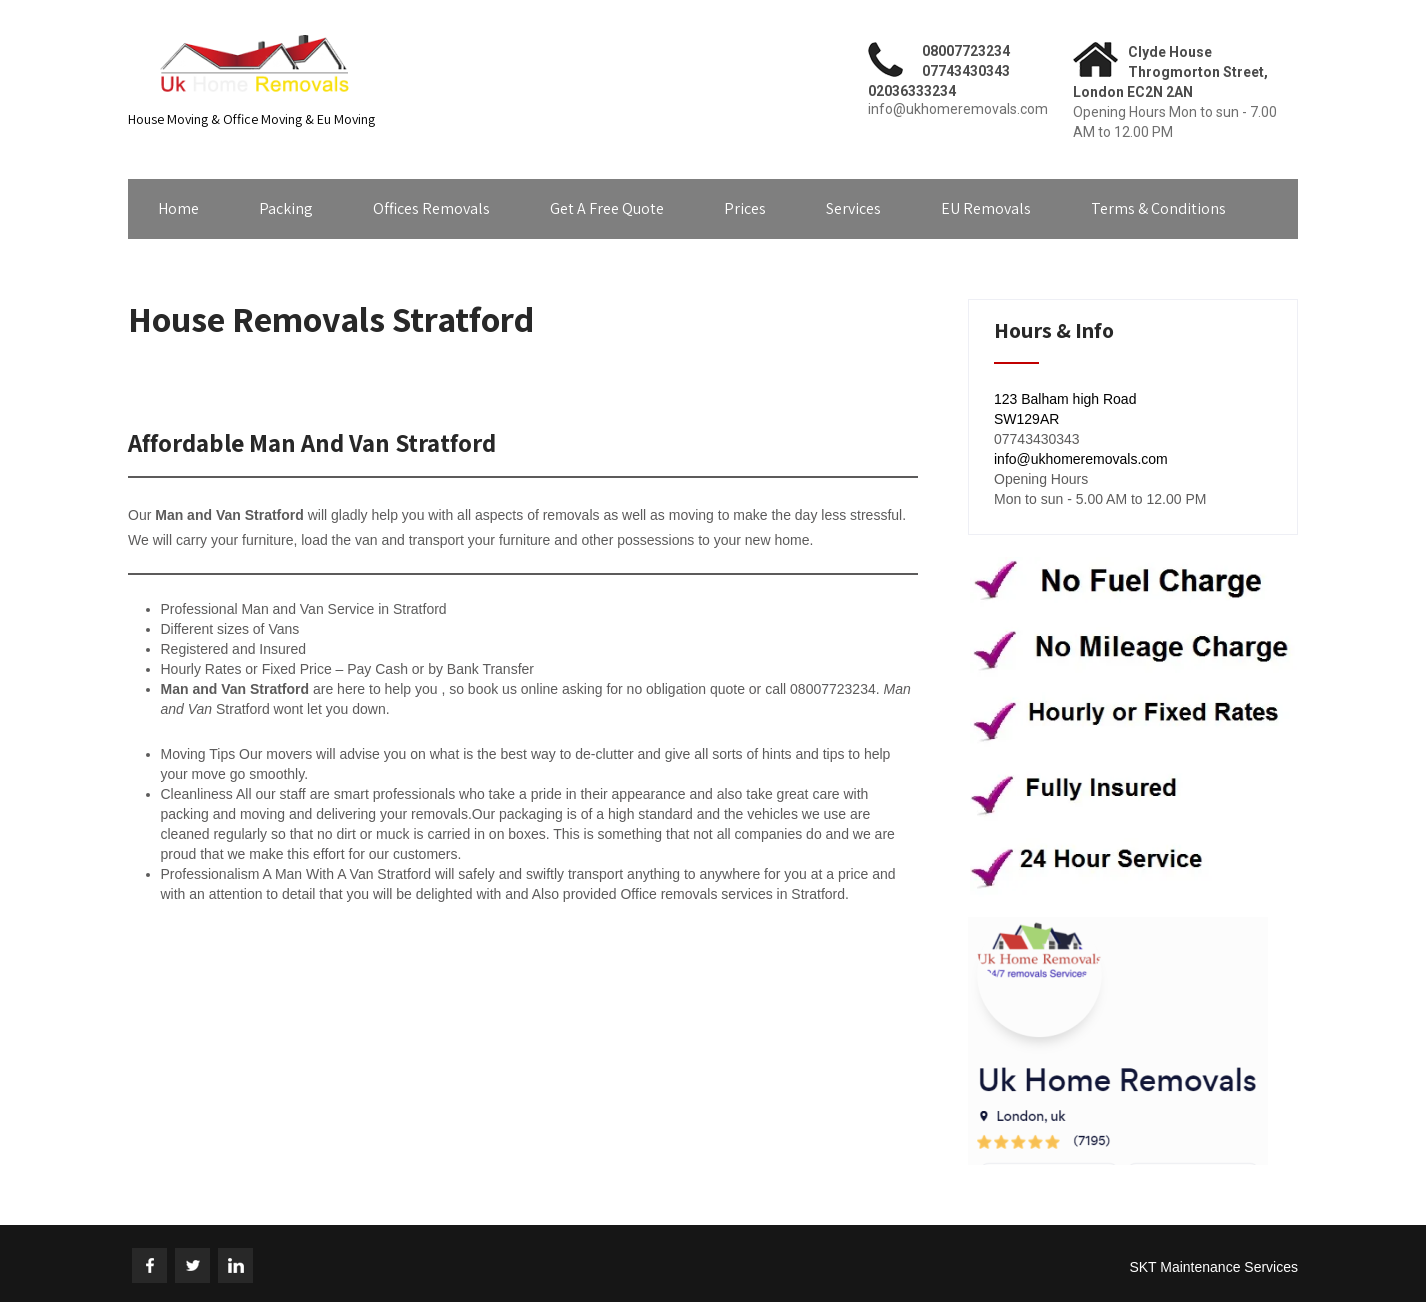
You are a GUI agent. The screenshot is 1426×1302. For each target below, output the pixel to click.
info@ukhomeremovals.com (1081, 459)
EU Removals (986, 208)
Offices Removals (431, 208)
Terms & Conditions (1158, 208)
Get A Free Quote (607, 208)
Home (178, 208)
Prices (745, 208)
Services (853, 208)
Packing (286, 208)
